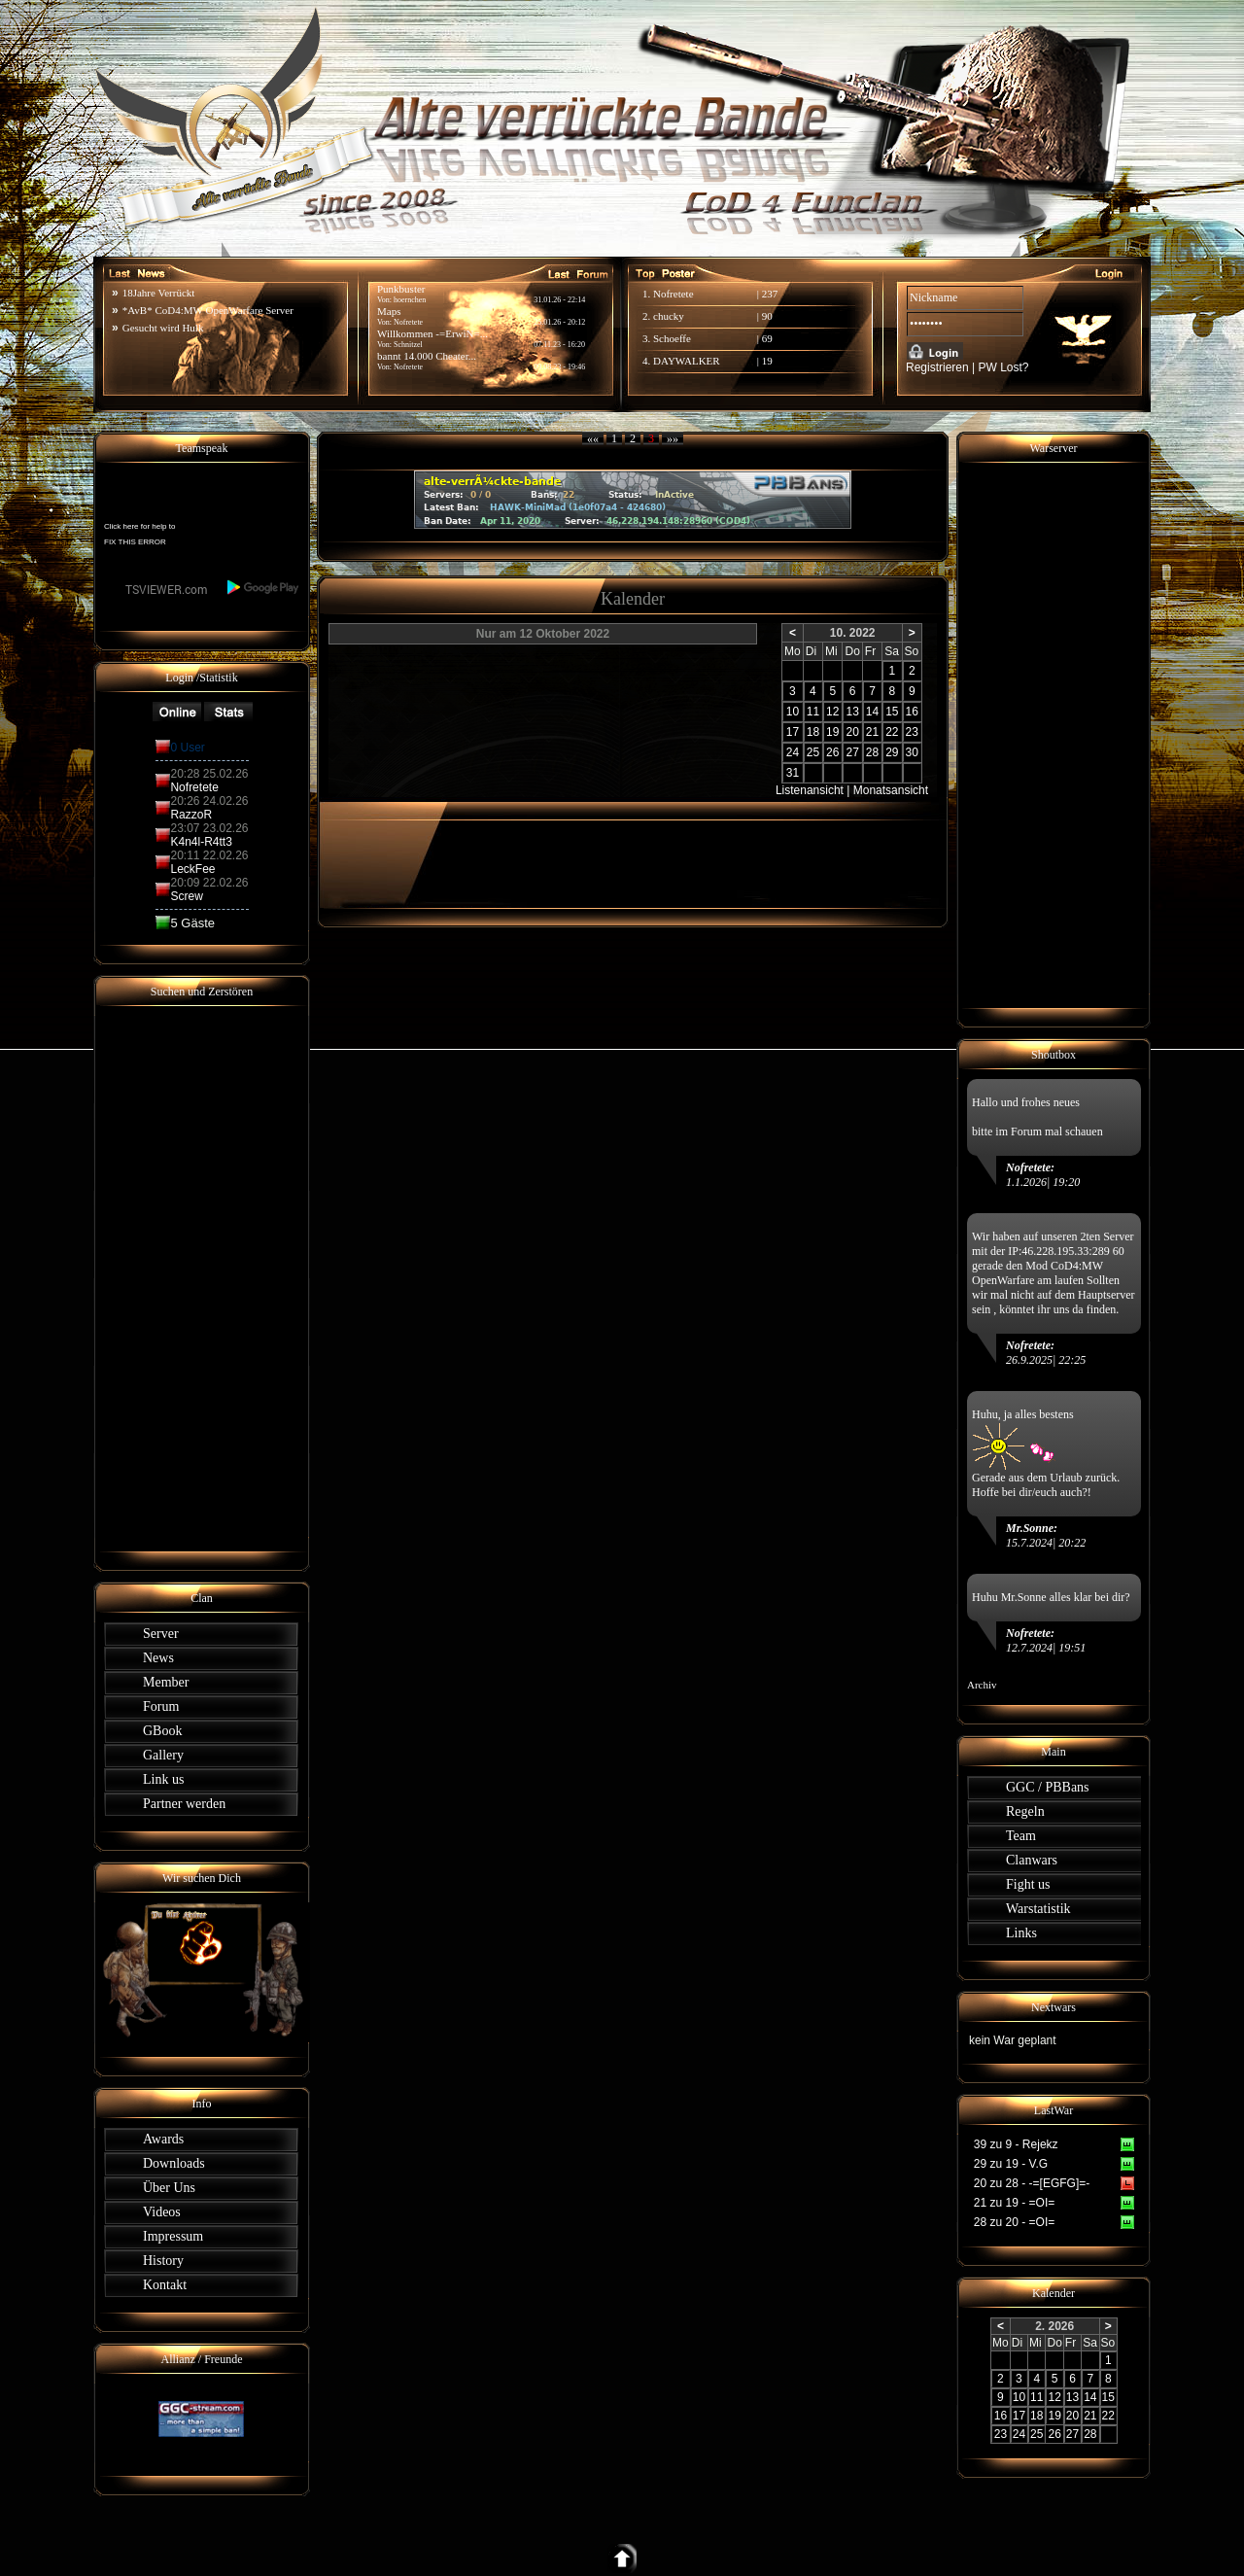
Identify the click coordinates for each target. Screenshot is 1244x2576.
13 (852, 711)
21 (872, 732)
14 (872, 711)
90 (767, 316)
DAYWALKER (686, 360)
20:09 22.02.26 (209, 882)
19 (767, 360)
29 (891, 752)
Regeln (1025, 1811)
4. (647, 360)
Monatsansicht (890, 790)
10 (792, 711)
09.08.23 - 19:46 (559, 367)
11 (813, 711)
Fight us (1028, 1884)
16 (912, 711)
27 (852, 752)
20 (852, 732)
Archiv (982, 1684)
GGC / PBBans (1047, 1787)
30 (912, 752)
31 (792, 773)
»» (672, 438)
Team (1021, 1835)
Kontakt (165, 2285)
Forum (161, 1706)
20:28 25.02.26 (209, 774)
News (158, 1658)
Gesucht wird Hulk (163, 327)
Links (1021, 1933)
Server (161, 1633)
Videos (162, 2212)
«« (593, 438)
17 (792, 732)
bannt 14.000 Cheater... (426, 356)
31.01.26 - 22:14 (559, 300)
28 (872, 752)
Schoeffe (672, 338)
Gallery (163, 1755)
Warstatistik (1038, 1908)
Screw (186, 896)
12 (832, 711)
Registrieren (937, 367)
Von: (385, 367)
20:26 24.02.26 (209, 801)
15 (891, 711)
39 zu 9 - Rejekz (1016, 2144)
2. (647, 316)
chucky (668, 316)
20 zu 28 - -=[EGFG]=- (1031, 2183)
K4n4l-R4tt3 (200, 842)
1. (647, 293)
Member (166, 1682)
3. (647, 338)
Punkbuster (401, 289)
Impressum (173, 2236)
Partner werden (184, 1803)
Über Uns (169, 2187)
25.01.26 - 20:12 (559, 322)
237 (770, 293)
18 (813, 732)
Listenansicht (810, 790)
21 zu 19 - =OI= (1014, 2203)
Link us (163, 1779)
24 (792, 752)
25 (813, 752)
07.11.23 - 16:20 (559, 344)
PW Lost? (1004, 367)
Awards (163, 2139)
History (163, 2260)
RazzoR (191, 814)
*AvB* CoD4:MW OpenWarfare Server (208, 310)
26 (832, 752)
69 (767, 338)
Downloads (174, 2163)
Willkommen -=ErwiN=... (432, 333)
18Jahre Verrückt (158, 292)
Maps (388, 311)
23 (912, 732)
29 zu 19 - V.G (1011, 2164)
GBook (162, 1730)
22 (891, 732)
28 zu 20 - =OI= (1014, 2222)
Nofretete (408, 367)
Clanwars (1031, 1860)
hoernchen (410, 300)
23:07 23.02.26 (209, 828)
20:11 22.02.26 (209, 855)
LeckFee (192, 869)
